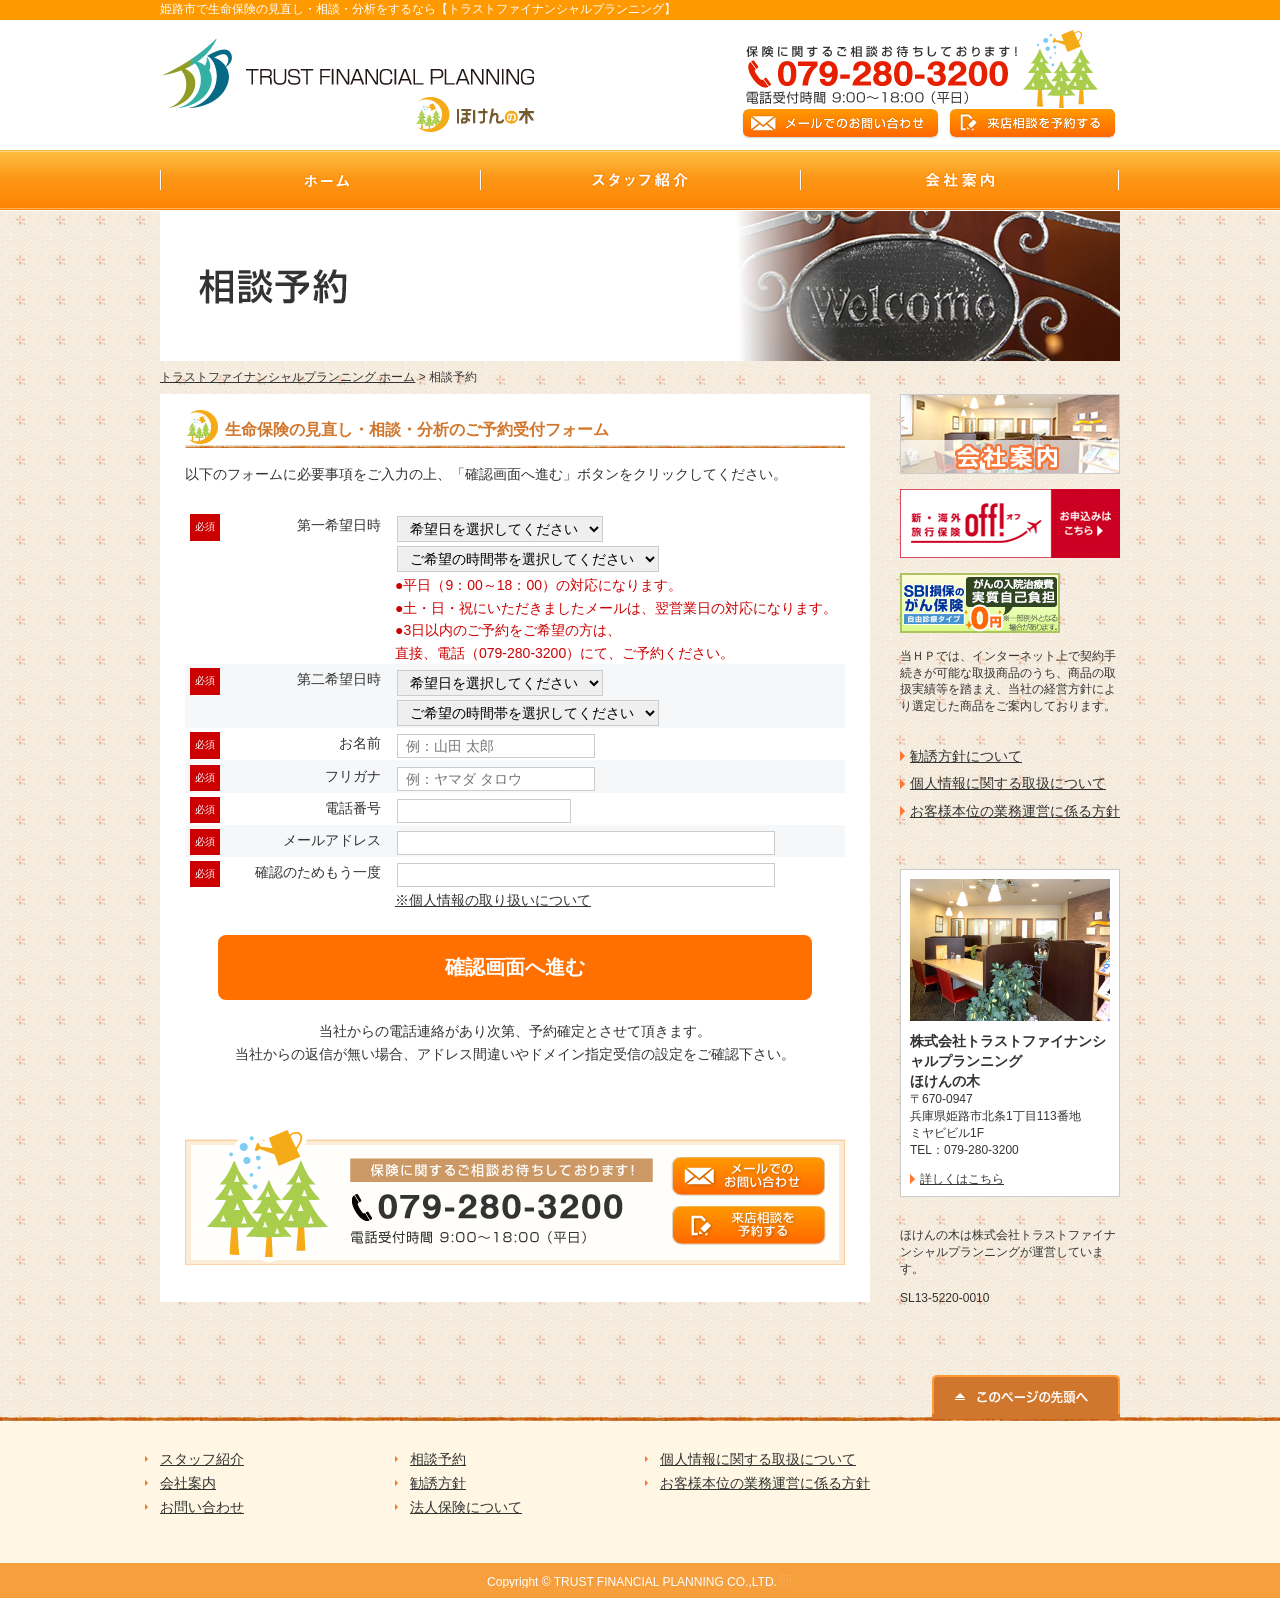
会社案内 (188, 1483)
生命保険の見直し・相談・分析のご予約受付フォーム (417, 429)
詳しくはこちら (962, 1179)
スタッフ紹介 (202, 1459)
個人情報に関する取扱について (1008, 783)
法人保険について (466, 1507)
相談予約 (438, 1459)
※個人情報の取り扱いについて (493, 900)
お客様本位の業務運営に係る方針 (1015, 811)
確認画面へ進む (515, 967)
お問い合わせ (202, 1507)
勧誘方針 (438, 1483)
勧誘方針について (966, 756)
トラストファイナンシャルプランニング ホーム (287, 377)
